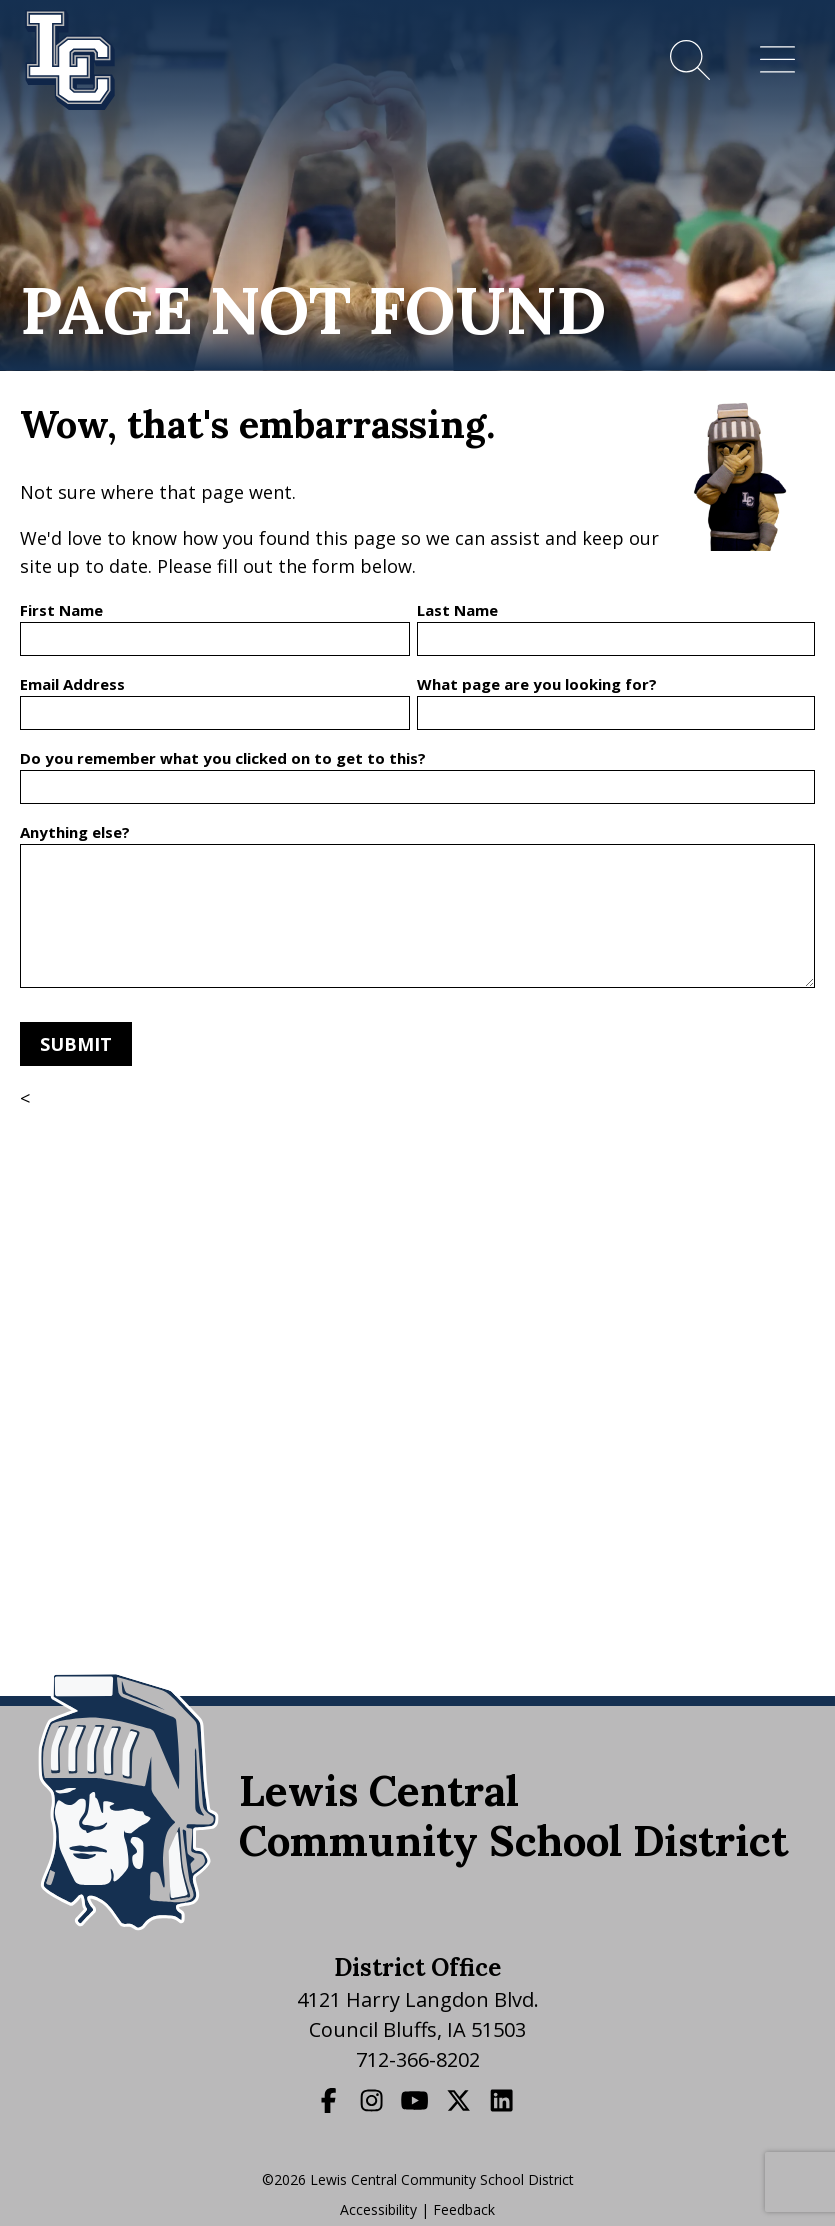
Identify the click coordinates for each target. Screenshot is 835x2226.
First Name (61, 610)
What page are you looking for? (537, 684)
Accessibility (378, 2209)
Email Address (72, 684)
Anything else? (75, 832)
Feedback (464, 2209)
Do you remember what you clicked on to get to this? (223, 758)
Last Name (457, 610)
